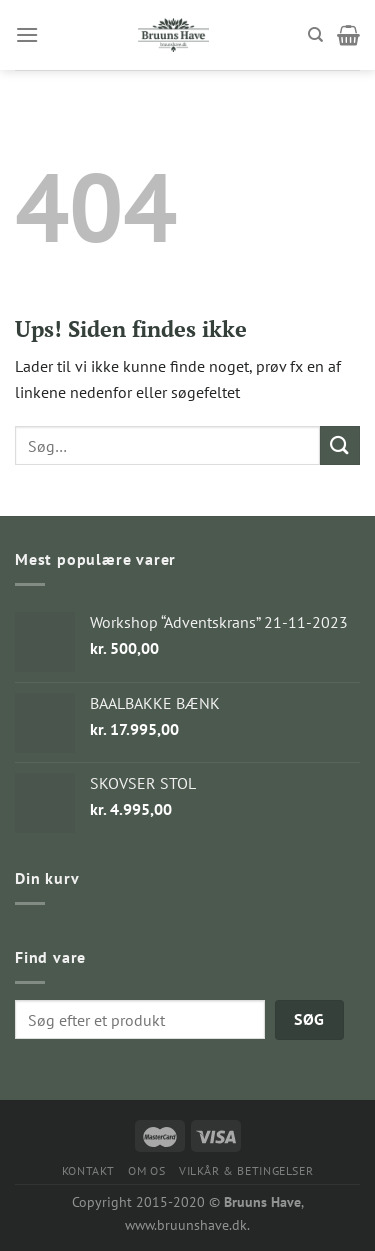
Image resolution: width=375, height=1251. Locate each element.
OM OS (146, 1170)
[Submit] (340, 445)
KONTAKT (88, 1170)
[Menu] (27, 34)
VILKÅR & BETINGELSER (246, 1170)
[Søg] (315, 35)
